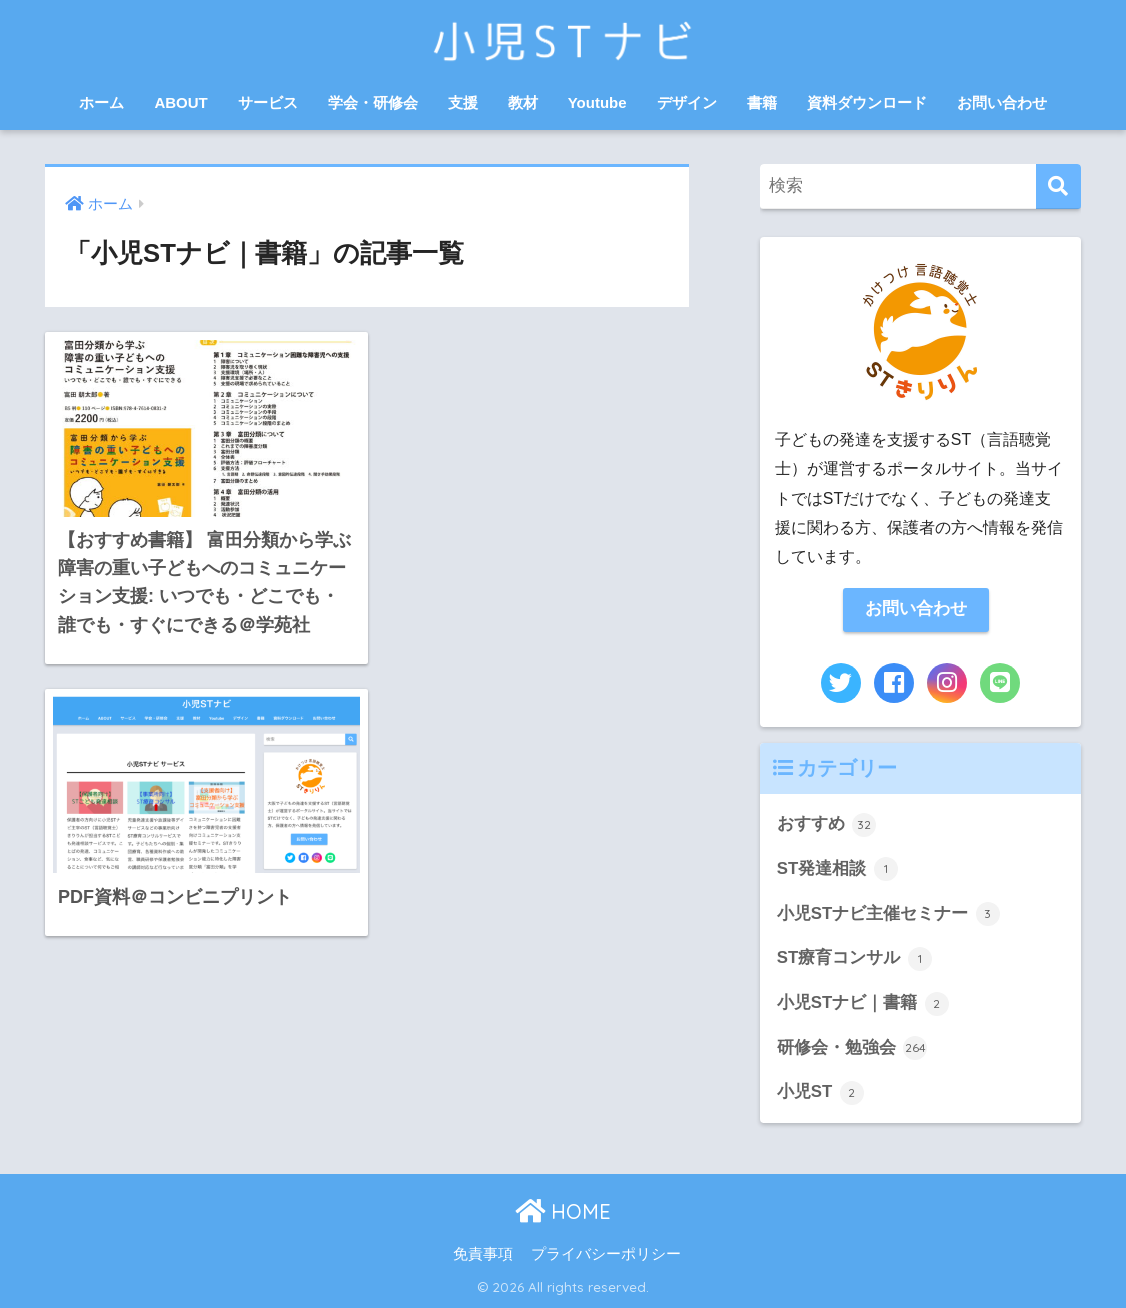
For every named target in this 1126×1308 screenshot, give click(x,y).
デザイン (687, 102)
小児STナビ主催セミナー (888, 914)
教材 (523, 102)
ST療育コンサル (854, 959)
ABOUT (180, 102)
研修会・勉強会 (852, 1048)
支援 (463, 102)
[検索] (1058, 186)
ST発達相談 (837, 869)
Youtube (597, 102)
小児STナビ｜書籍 (863, 1004)
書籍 (762, 102)
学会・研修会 (373, 102)
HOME (563, 1211)
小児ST (820, 1093)
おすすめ (827, 825)
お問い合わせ (1002, 102)
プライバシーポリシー (606, 1254)
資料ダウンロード (867, 102)
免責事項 (483, 1254)
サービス (268, 102)
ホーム (101, 102)
